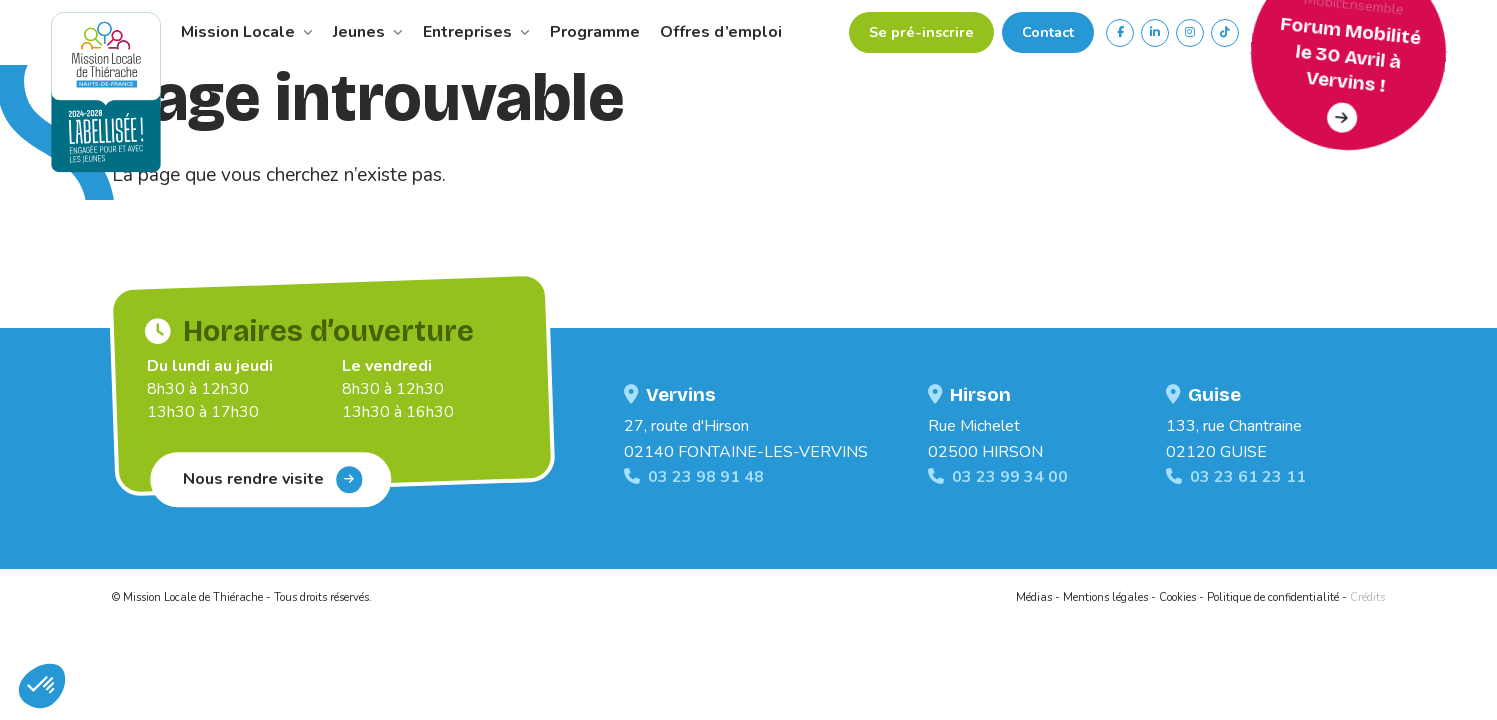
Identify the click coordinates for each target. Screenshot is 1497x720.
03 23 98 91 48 (694, 477)
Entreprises (476, 32)
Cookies (1177, 597)
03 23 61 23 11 (1236, 477)
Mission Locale (247, 32)
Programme (595, 32)
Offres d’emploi (721, 32)
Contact (1048, 32)
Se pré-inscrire (921, 32)
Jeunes (368, 32)
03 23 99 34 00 (998, 477)
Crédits (1367, 597)
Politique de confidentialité (1273, 597)
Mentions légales (1105, 597)
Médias (1034, 597)
